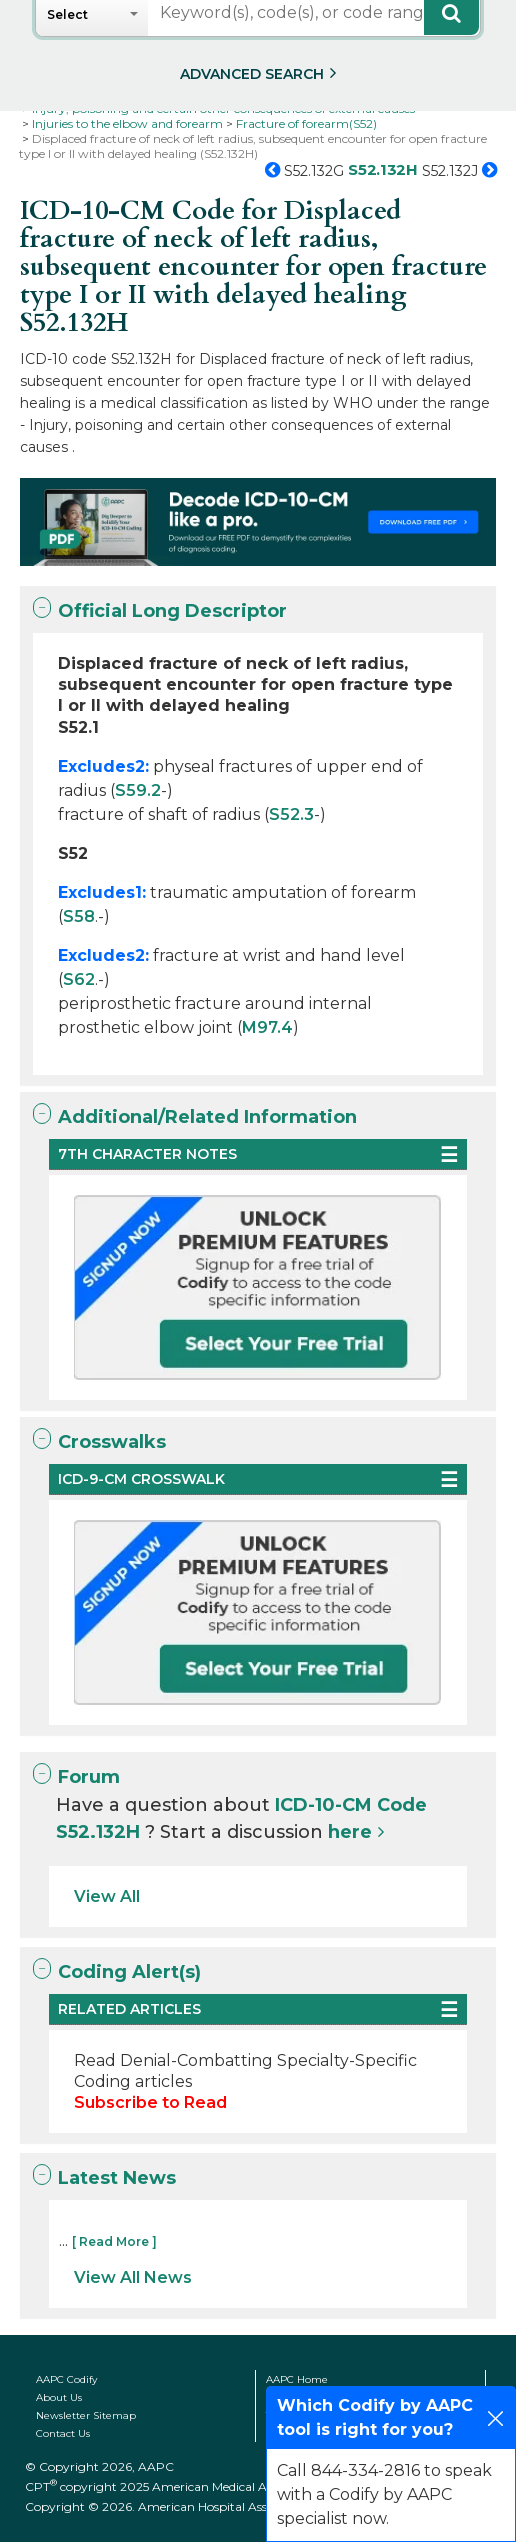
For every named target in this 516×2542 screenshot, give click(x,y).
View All (107, 1896)
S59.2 (138, 790)
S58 (79, 916)
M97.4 (267, 1027)
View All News (133, 2277)
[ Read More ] (114, 2241)
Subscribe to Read (150, 2102)
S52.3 (291, 814)
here (350, 1832)
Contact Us (63, 2433)
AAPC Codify (66, 2379)
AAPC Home (297, 2379)
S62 (79, 979)
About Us (59, 2397)
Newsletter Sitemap (86, 2415)
